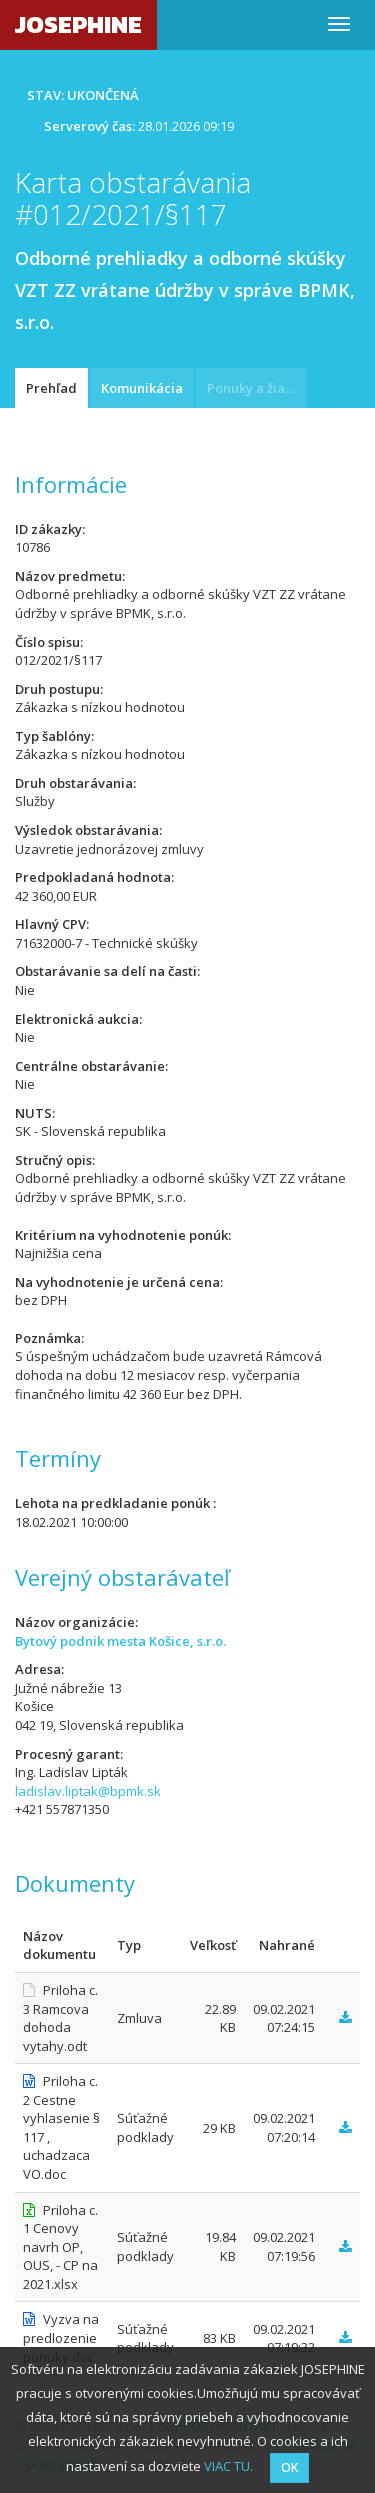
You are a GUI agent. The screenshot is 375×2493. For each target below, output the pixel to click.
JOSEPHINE (78, 24)
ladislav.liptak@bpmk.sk (88, 1791)
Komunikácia (142, 388)
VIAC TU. (228, 2466)
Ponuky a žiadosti (256, 388)
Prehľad (51, 388)
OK (289, 2467)
